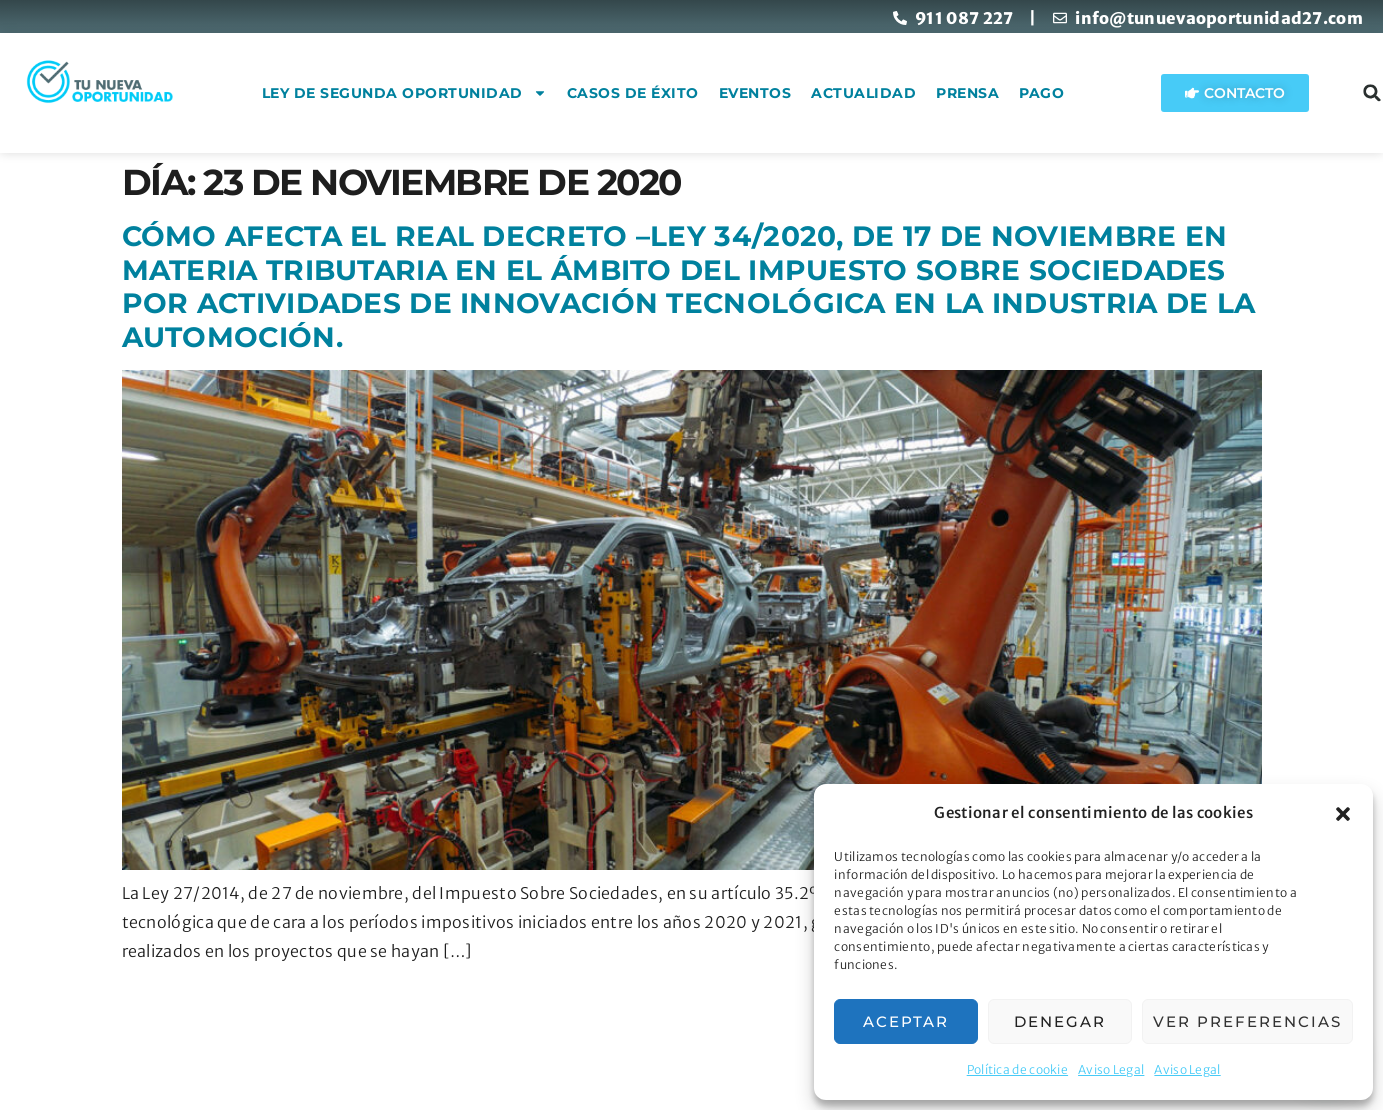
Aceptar (906, 1021)
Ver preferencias (1247, 1021)
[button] (1343, 814)
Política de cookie (1017, 1069)
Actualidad (886, 93)
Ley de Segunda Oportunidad (426, 93)
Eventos (777, 93)
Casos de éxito (655, 93)
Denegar (1060, 1021)
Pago (1064, 93)
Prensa (990, 93)
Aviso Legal (1111, 1069)
